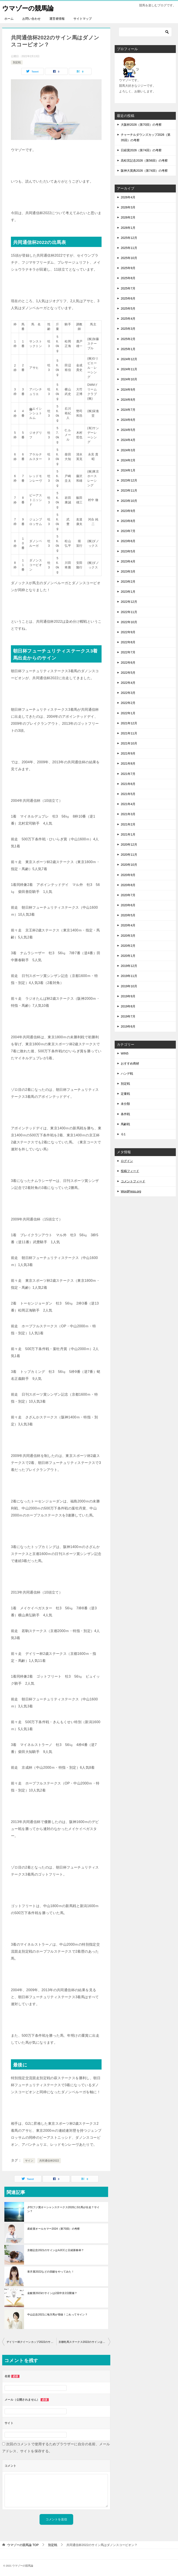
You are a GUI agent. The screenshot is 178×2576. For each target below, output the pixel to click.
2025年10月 (129, 258)
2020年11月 (129, 854)
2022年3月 (128, 693)
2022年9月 (128, 632)
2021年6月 (128, 784)
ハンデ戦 (127, 1073)
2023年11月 (129, 490)
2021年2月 (128, 824)
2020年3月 (128, 935)
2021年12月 (129, 723)
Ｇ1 (123, 1134)
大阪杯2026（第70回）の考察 (141, 124)
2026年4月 (128, 197)
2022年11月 (129, 612)
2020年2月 (128, 945)
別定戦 (17, 62)
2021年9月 (128, 753)
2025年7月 (128, 288)
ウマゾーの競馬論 (28, 7)
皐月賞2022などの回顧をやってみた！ (50, 2271)
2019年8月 (128, 1006)
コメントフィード (133, 1181)
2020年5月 (128, 915)
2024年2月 (128, 460)
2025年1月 (128, 349)
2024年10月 (129, 379)
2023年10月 (129, 500)
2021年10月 (129, 743)
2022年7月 (128, 652)
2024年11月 (129, 369)
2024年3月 (128, 450)
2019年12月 (129, 966)
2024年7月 (128, 409)
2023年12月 (129, 480)
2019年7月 (128, 1016)
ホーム (9, 18)
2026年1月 (128, 227)
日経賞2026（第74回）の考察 (141, 150)
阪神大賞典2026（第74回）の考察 (144, 170)
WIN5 (124, 1053)
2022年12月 (129, 601)
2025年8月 (128, 278)
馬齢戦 (125, 1124)
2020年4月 (128, 925)
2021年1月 (128, 834)
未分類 (125, 1104)
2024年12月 (129, 359)
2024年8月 (128, 399)
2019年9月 (128, 996)
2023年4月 (128, 561)
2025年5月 (128, 308)
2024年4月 (128, 440)
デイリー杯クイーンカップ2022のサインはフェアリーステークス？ (31, 2341)
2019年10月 (129, 986)
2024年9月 (128, 389)
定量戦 (125, 1093)
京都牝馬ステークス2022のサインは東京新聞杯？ (85, 2341)
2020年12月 (129, 844)
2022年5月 (128, 672)
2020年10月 (129, 864)
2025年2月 (128, 338)
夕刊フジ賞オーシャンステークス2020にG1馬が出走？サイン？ (63, 2209)
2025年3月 (128, 328)
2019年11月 (129, 976)
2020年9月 (128, 874)
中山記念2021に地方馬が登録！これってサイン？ (57, 2314)
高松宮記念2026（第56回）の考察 (144, 160)
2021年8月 (128, 763)
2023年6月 (128, 541)
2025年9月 (128, 268)
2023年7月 (128, 531)
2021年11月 (129, 733)
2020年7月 (128, 895)
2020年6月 (128, 905)
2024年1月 (128, 470)
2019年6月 (128, 1026)
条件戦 (125, 1114)
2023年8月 (128, 521)
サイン (29, 2160)
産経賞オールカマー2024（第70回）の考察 (53, 2228)
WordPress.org (131, 1191)
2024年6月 (128, 419)
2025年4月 (128, 318)
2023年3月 (128, 571)
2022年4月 (128, 682)
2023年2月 (128, 581)
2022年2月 (128, 703)
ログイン (127, 1161)
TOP (23, 2545)
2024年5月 (128, 430)
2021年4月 (128, 804)
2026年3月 (128, 207)
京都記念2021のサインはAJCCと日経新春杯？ (55, 2250)
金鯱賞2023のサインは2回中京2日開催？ (52, 2293)
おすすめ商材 (130, 1063)
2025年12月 (129, 237)
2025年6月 (128, 298)
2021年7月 (128, 773)
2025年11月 (129, 248)
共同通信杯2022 (49, 2160)
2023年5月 (128, 551)
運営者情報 (57, 18)
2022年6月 (128, 662)
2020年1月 (128, 955)
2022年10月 (129, 622)
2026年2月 (128, 217)
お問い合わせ (31, 18)
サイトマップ (82, 18)
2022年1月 (128, 713)
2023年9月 (128, 511)
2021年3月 (128, 814)
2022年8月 (128, 642)
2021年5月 (128, 794)
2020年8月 (128, 885)
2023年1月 (128, 591)
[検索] (145, 32)
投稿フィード (130, 1171)
